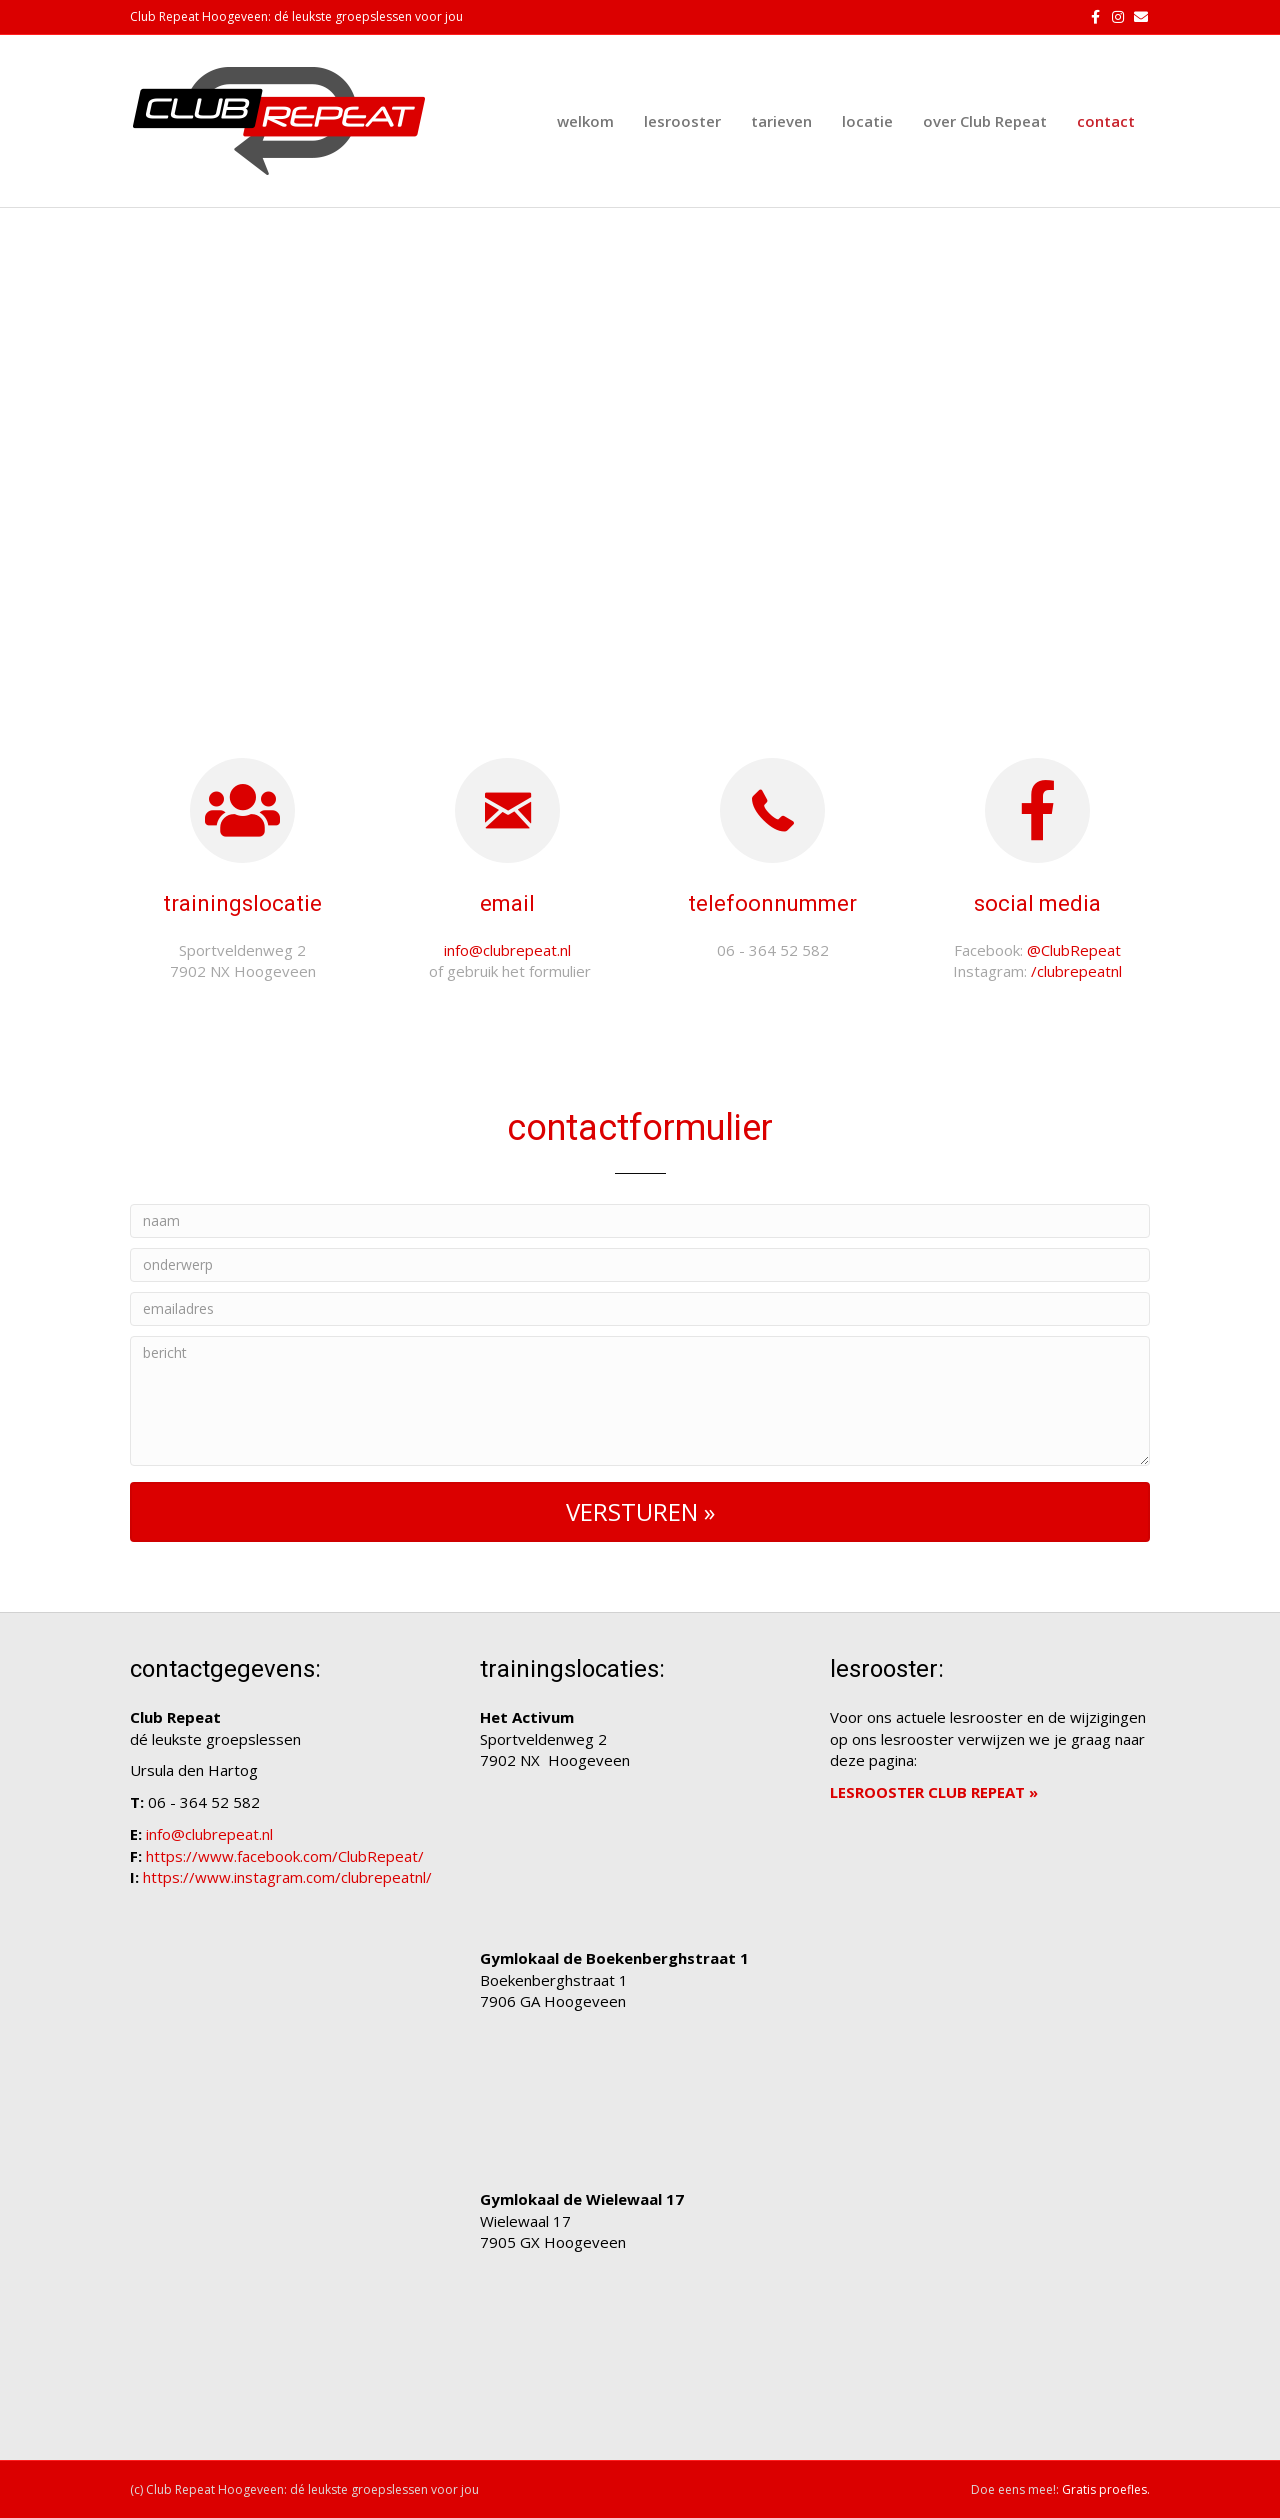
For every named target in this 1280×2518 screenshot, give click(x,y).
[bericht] (640, 1401)
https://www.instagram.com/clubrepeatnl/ (287, 1877)
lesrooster (682, 121)
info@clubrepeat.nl (507, 950)
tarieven (781, 121)
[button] (640, 1512)
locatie (867, 121)
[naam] (640, 1221)
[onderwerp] (640, 1265)
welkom (585, 121)
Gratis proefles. (1106, 2489)
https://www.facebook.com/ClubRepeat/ (285, 1856)
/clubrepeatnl (1076, 971)
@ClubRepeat (1074, 950)
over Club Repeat (985, 121)
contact (1106, 121)
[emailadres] (640, 1309)
